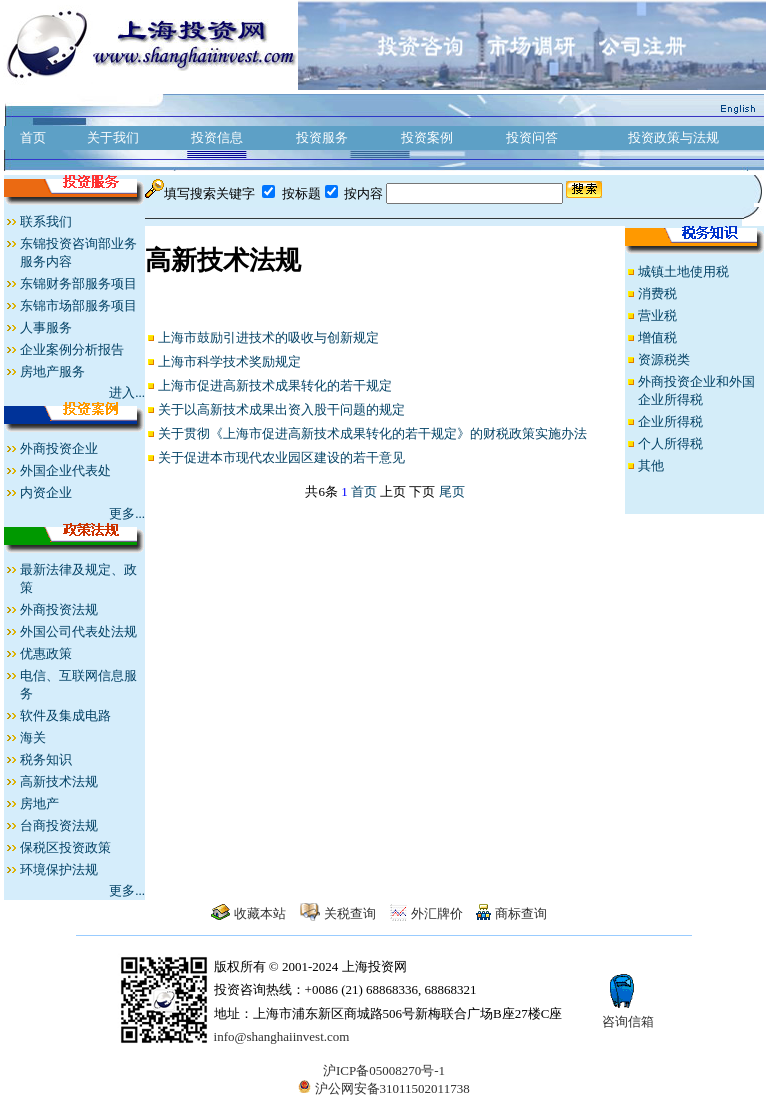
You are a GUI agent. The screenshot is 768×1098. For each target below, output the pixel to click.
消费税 (657, 293)
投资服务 (322, 137)
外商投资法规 (59, 609)
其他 (651, 465)
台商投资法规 (59, 825)
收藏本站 (260, 913)
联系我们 (46, 221)
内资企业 (46, 492)
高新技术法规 (59, 781)
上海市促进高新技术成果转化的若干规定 (275, 385)
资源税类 (664, 359)
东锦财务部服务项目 (78, 283)
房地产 (39, 803)
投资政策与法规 (673, 137)
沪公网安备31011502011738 (383, 1088)
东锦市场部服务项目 (78, 305)
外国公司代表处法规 (78, 631)
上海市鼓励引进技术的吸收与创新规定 (268, 337)
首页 (33, 137)
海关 (33, 737)
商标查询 (521, 913)
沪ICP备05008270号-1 (384, 1070)
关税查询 (350, 913)
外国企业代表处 (65, 470)
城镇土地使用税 (683, 271)
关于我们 (113, 137)
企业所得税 (670, 421)
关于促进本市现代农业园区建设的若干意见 (281, 457)
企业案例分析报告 (72, 349)
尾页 (452, 491)
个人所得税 (670, 443)
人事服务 (46, 327)
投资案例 (427, 137)
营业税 (657, 315)
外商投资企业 (59, 448)
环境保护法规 (59, 869)
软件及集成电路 (65, 715)
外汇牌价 (437, 913)
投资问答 (532, 137)
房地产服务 (52, 371)
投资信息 (217, 137)
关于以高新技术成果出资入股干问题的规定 (281, 409)
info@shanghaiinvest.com (282, 1036)
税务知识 (46, 759)
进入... (127, 392)
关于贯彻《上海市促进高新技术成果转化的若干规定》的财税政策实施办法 (372, 433)
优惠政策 (46, 653)
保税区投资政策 (65, 847)
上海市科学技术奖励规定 (229, 361)
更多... (127, 513)
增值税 (657, 337)
